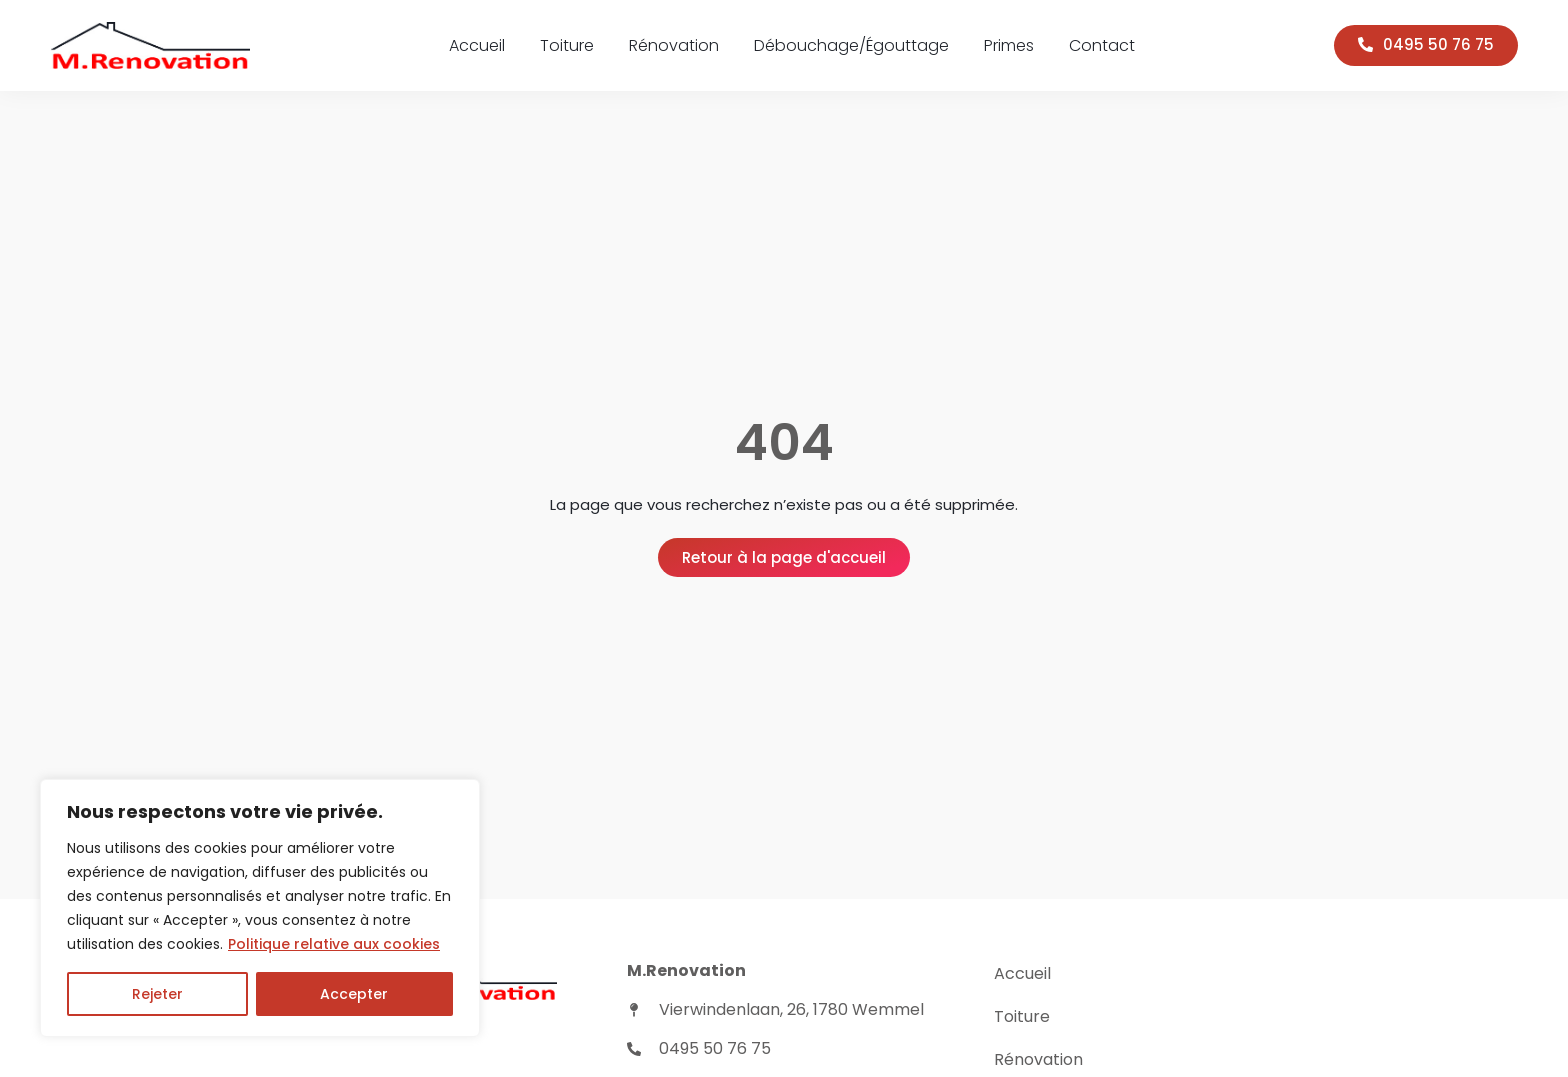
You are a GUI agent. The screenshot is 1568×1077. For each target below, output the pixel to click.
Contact (1102, 45)
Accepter (354, 994)
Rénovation (674, 45)
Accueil (477, 45)
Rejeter (157, 994)
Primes (1009, 45)
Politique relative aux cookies (334, 944)
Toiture (567, 45)
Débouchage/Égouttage (851, 45)
